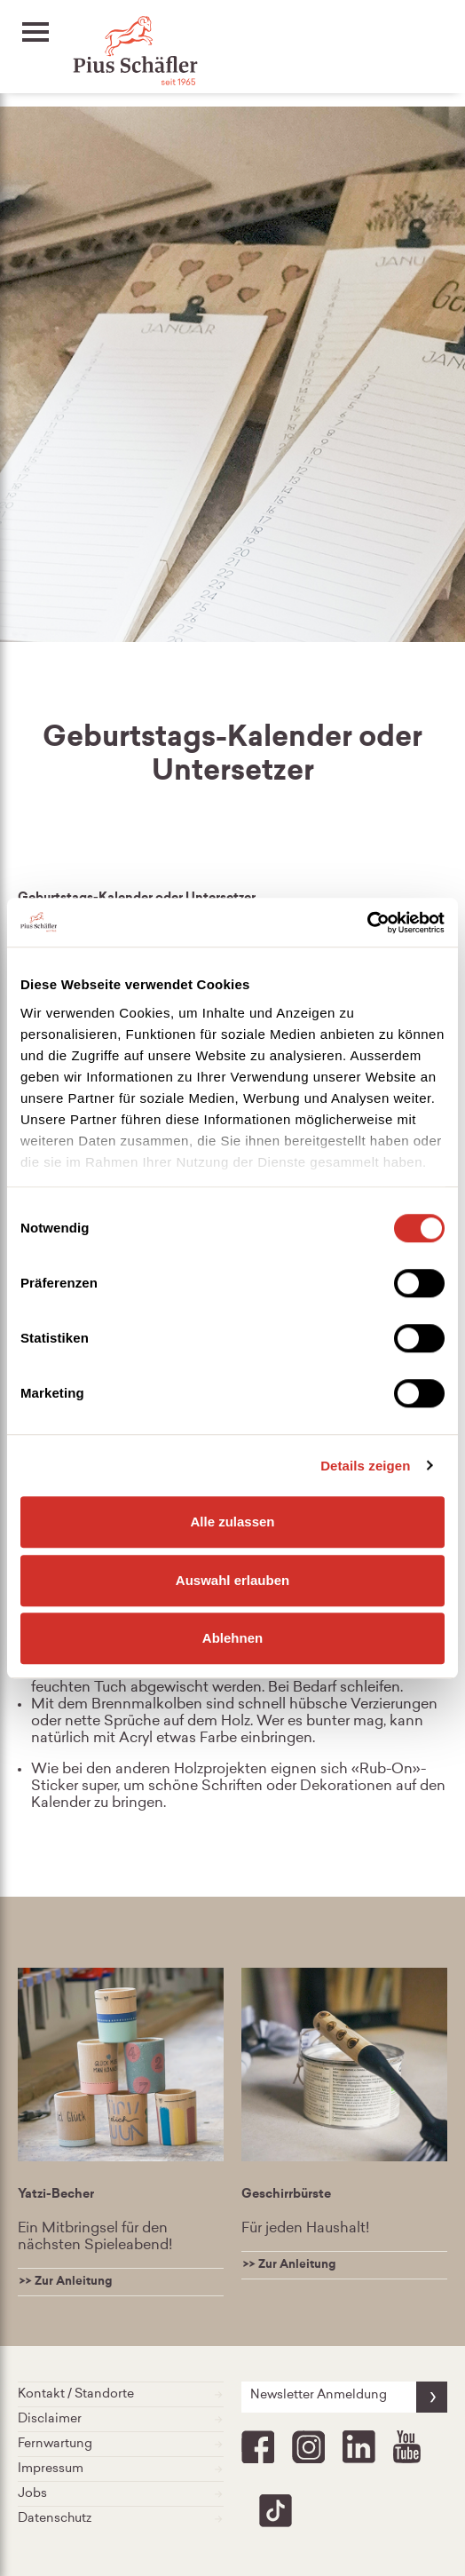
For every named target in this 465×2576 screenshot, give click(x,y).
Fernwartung (121, 2444)
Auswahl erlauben (232, 1580)
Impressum (121, 2469)
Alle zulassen (232, 1521)
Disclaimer (121, 2419)
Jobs (121, 2494)
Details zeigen (365, 1465)
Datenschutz (121, 2519)
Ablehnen (232, 1637)
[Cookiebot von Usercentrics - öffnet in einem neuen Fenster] (367, 922)
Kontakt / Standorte (121, 2394)
